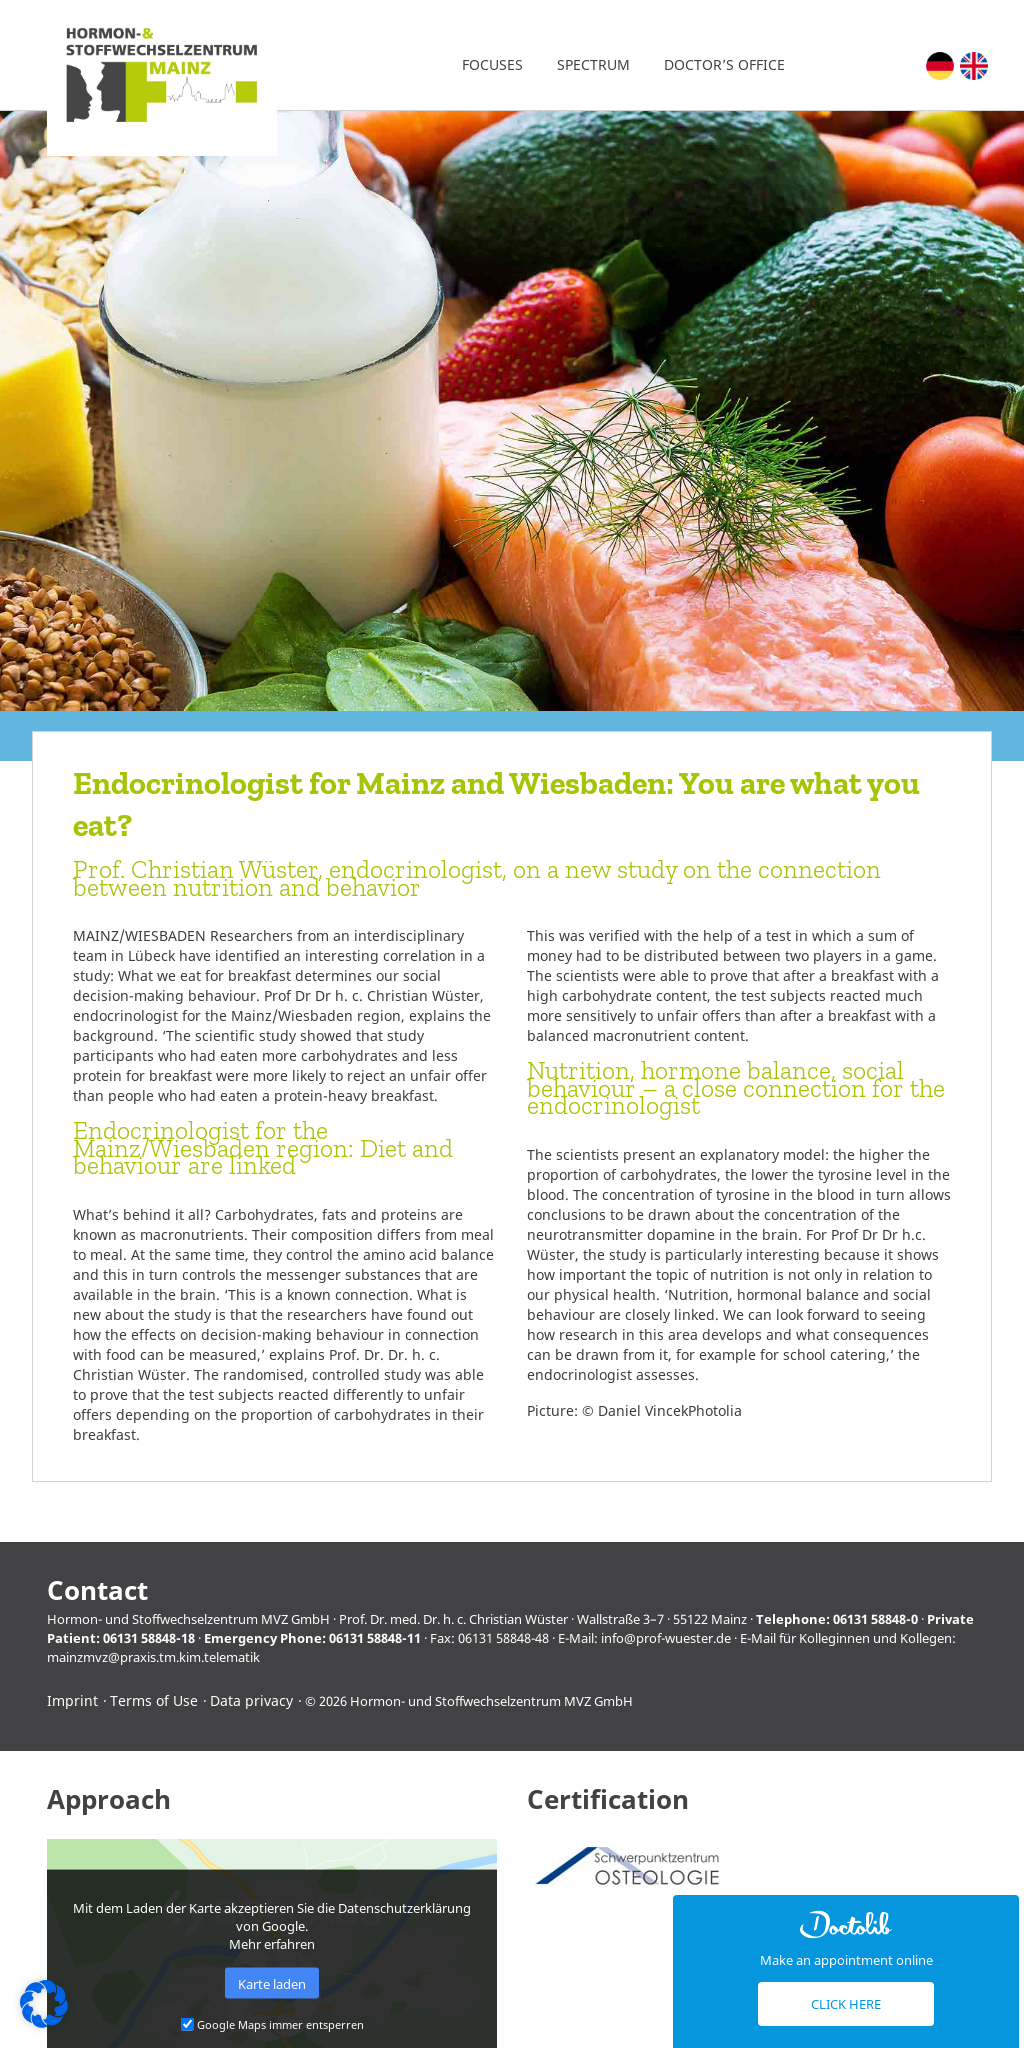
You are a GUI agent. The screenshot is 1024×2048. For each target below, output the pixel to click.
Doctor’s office (724, 64)
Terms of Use (154, 1700)
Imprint (72, 1700)
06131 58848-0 (875, 1619)
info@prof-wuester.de (666, 1638)
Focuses (492, 64)
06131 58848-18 (149, 1638)
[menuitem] (940, 66)
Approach (109, 1799)
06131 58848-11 (375, 1638)
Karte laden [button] (272, 1983)
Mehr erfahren (272, 1944)
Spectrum (593, 64)
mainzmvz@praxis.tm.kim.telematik (153, 1657)
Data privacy (251, 1700)
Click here (846, 2004)
